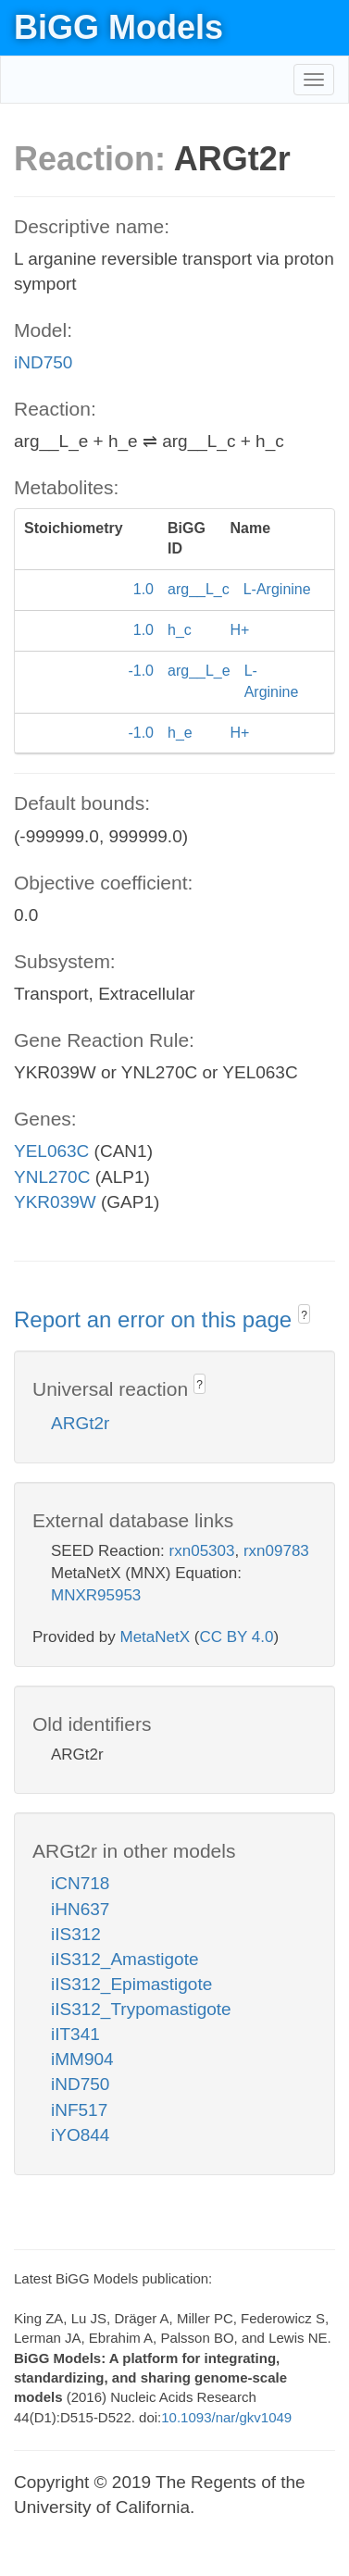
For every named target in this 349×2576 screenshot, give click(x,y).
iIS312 (76, 1934)
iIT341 (75, 2034)
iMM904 (82, 2059)
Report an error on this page (156, 1319)
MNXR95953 (96, 1595)
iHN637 (80, 1909)
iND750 (43, 362)
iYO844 (80, 2135)
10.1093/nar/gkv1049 (226, 2417)
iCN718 (80, 1883)
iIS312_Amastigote (125, 1959)
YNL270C (52, 1177)
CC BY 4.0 (236, 1637)
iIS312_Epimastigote (131, 1984)
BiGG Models (118, 27)
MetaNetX (155, 1637)
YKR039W (55, 1202)
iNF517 (79, 2110)
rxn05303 (202, 1551)
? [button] (304, 1315)
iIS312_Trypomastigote (141, 2009)
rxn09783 (276, 1551)
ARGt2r (80, 1423)
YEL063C (51, 1151)
